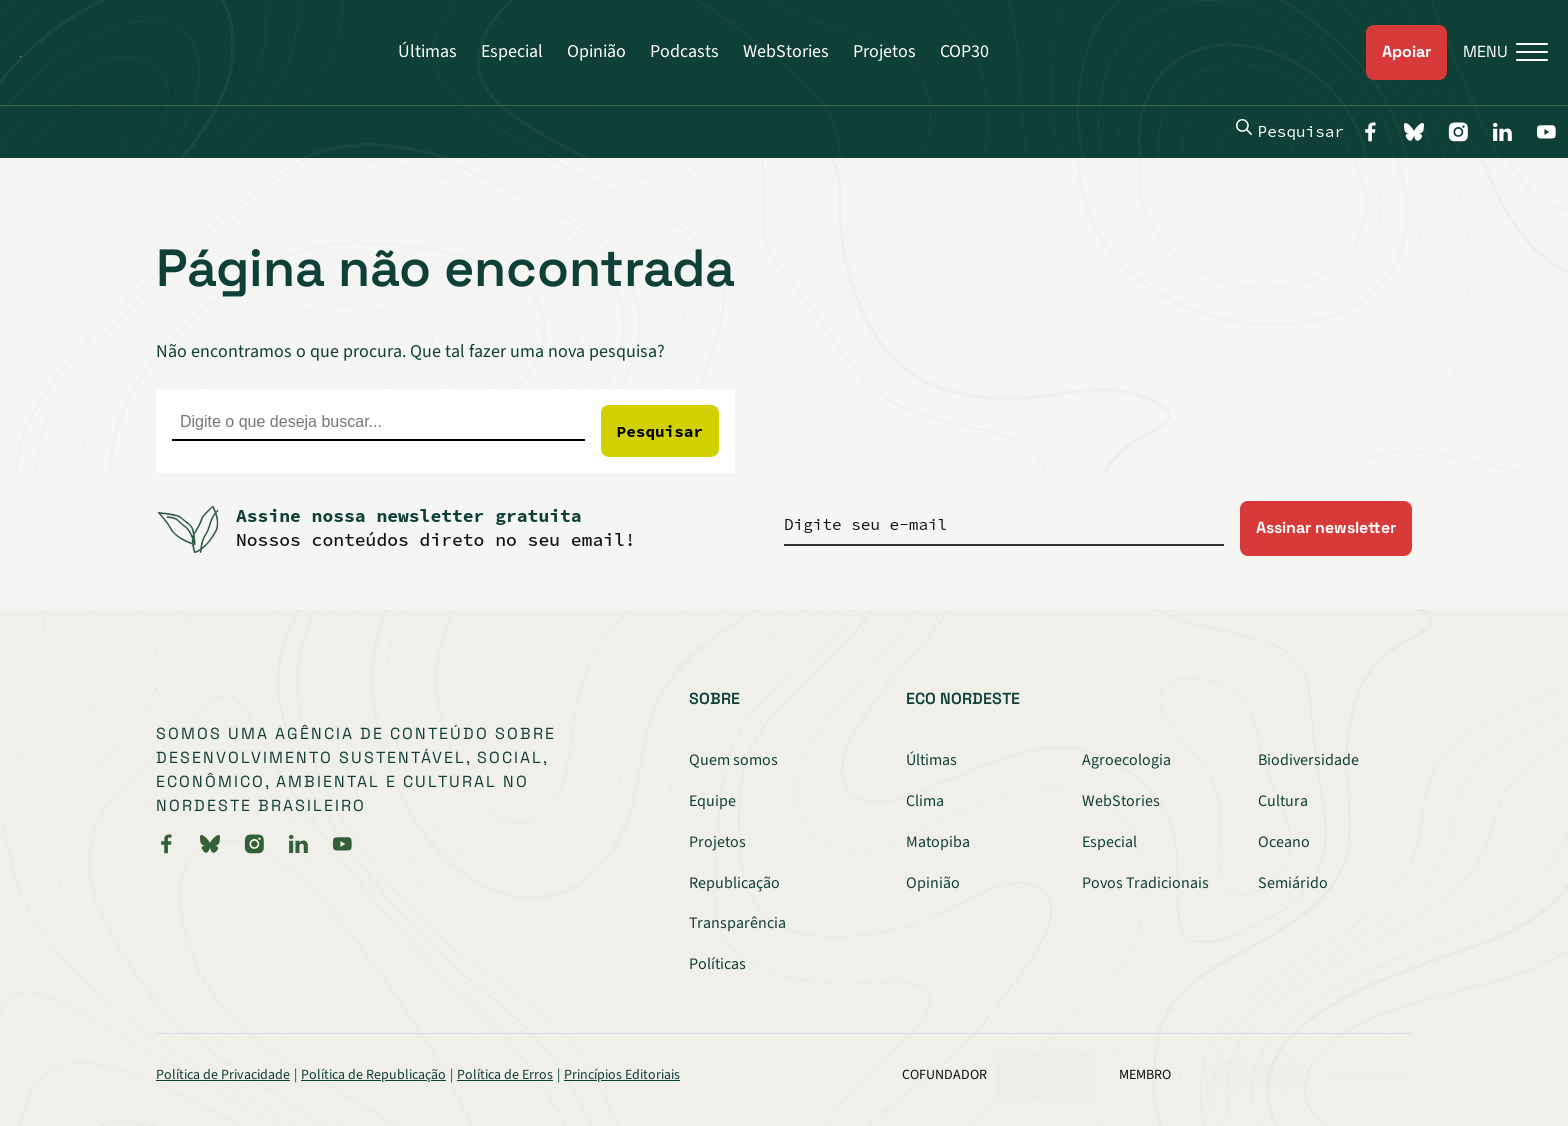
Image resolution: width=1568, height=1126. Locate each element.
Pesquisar (1290, 130)
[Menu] (1497, 52)
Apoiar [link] (1406, 51)
